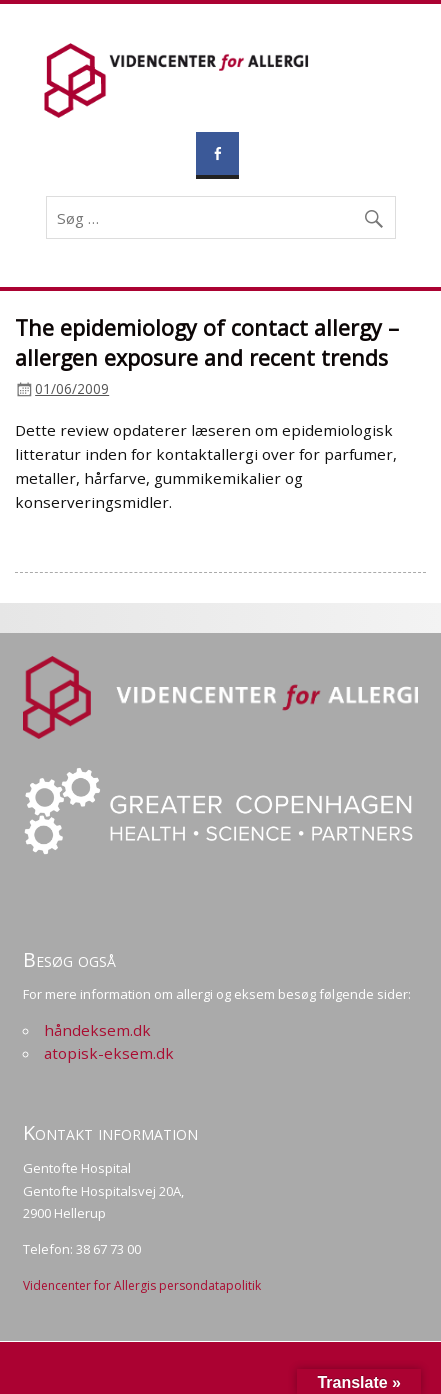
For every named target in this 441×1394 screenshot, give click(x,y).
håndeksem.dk (97, 1030)
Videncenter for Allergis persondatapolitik (142, 1285)
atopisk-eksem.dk (109, 1053)
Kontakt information (110, 1132)
